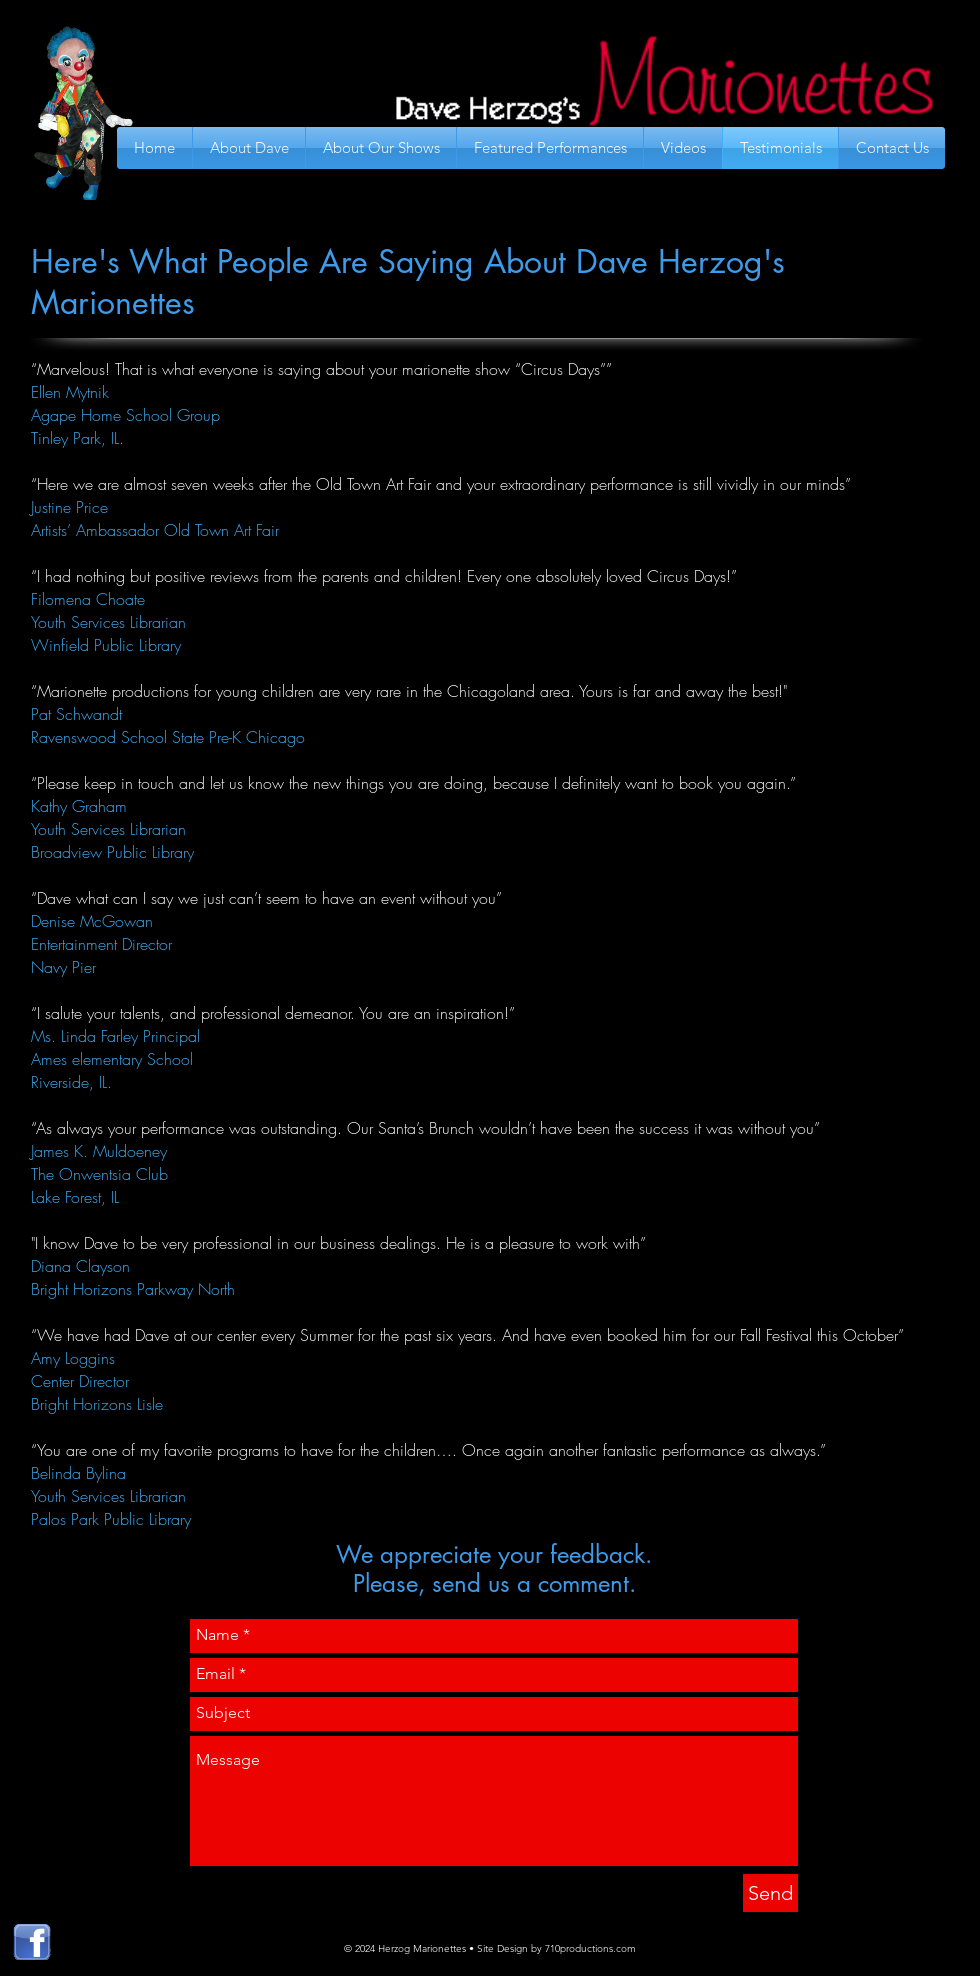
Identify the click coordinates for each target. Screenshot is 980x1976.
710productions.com (590, 1948)
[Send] (770, 1893)
